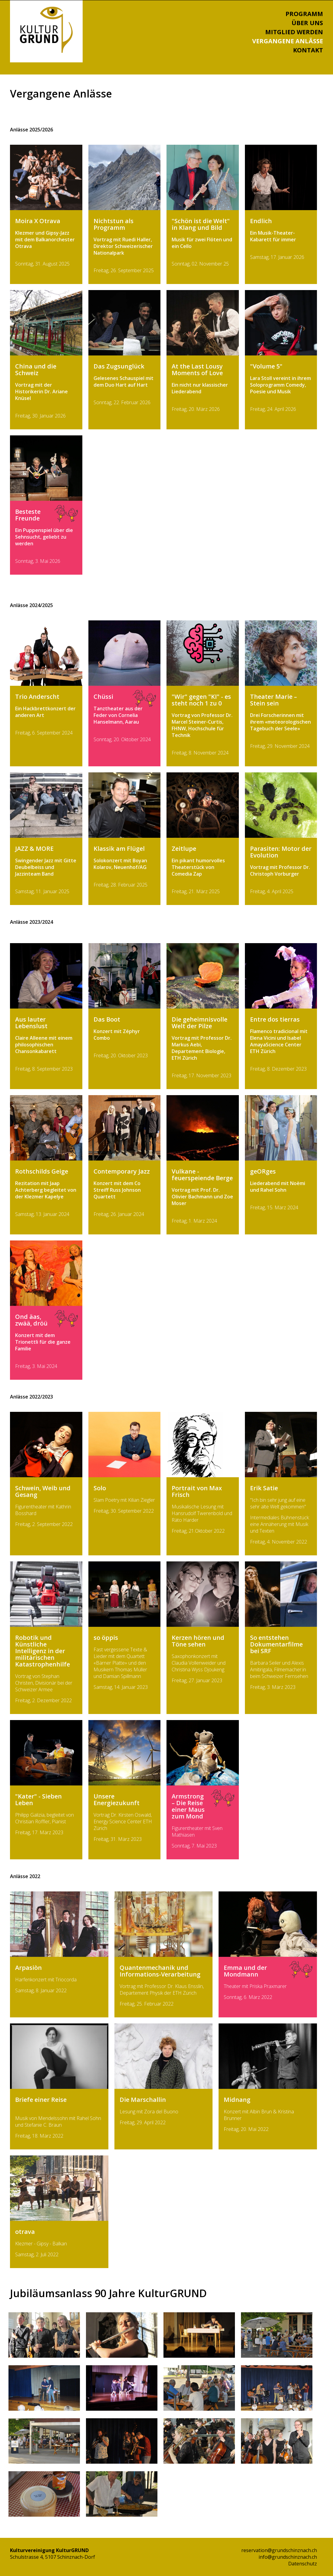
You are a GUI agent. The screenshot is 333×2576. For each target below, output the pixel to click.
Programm (304, 14)
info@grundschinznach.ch (288, 2557)
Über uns (307, 23)
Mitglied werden (294, 32)
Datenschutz (302, 2563)
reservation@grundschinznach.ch (279, 2550)
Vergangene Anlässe (287, 41)
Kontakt (308, 50)
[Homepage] (46, 51)
